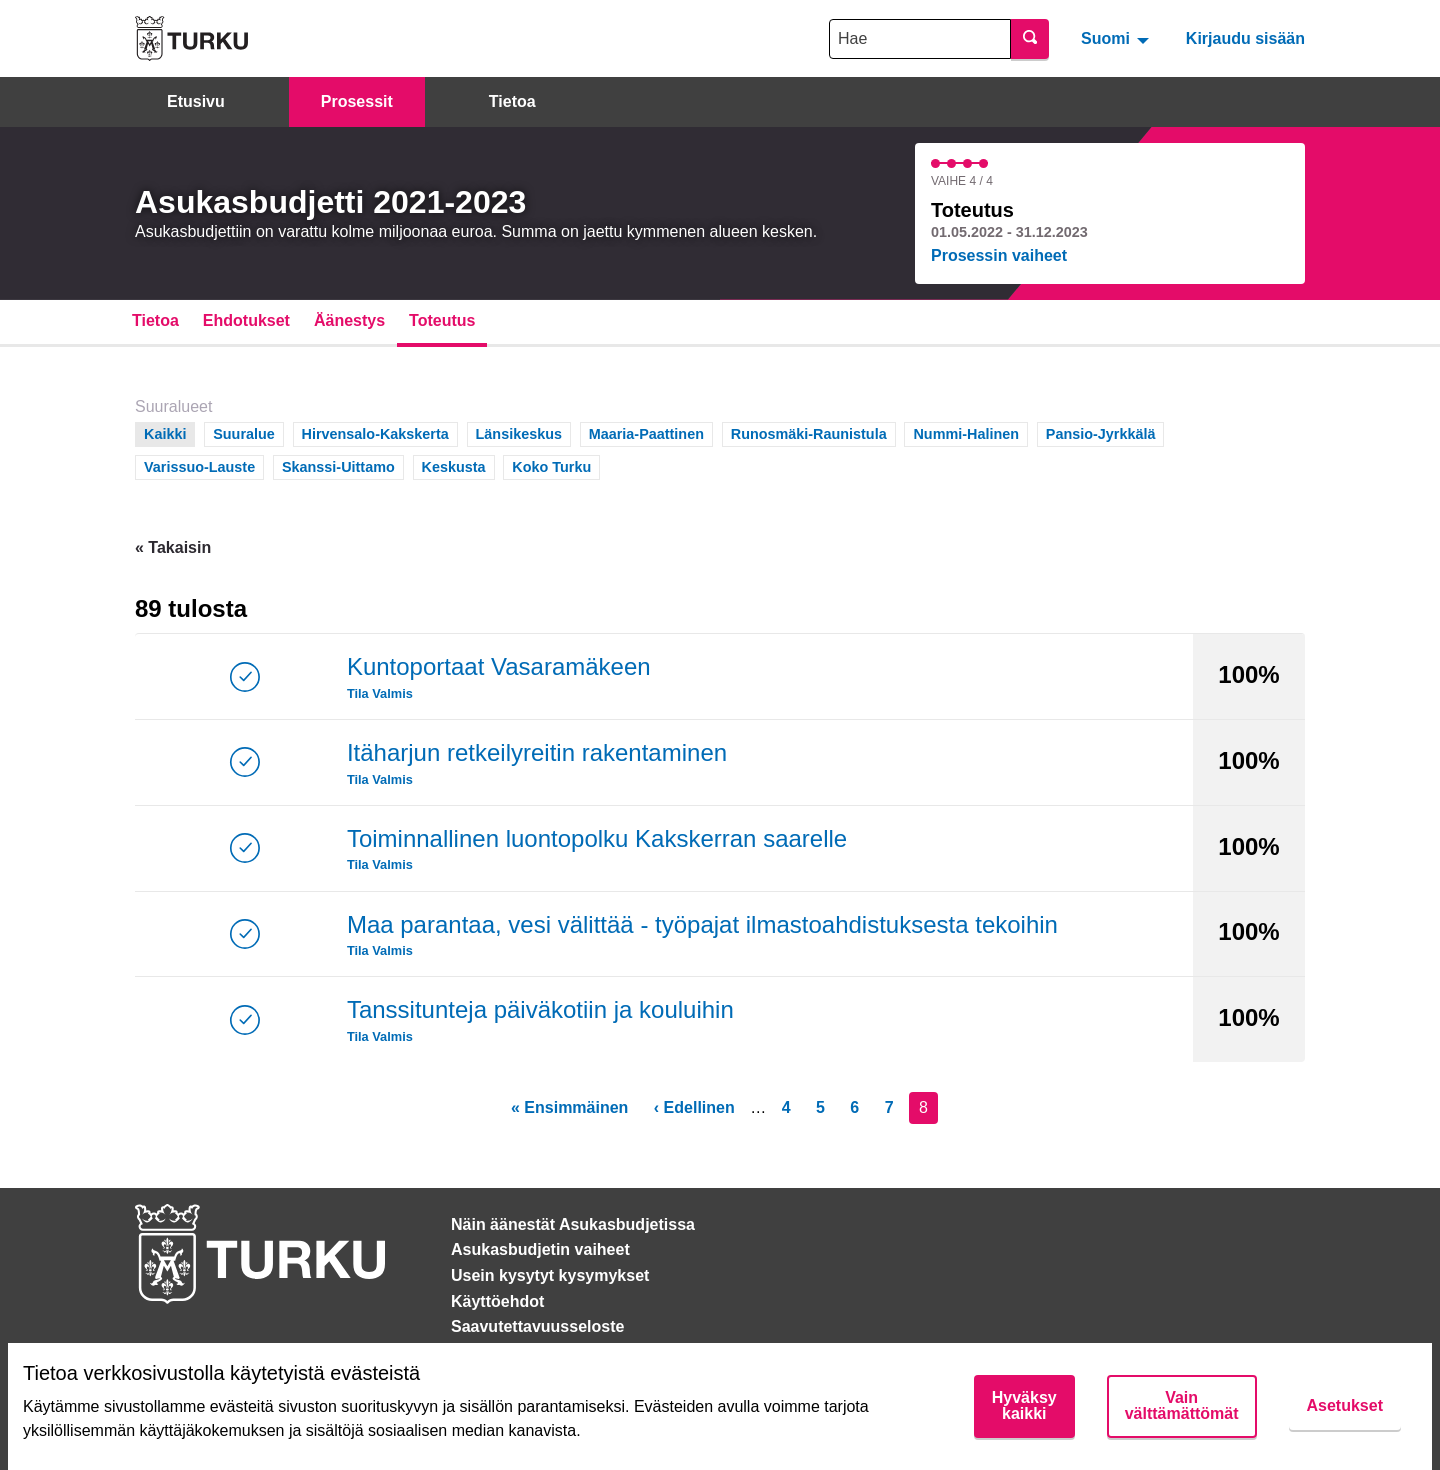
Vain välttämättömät (1182, 1405)
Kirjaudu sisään (1245, 38)
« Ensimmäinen (569, 1107)
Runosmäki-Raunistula (809, 432)
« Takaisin (173, 547)
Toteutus (442, 320)
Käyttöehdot (497, 1301)
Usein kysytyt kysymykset (550, 1275)
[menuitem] (1117, 38)
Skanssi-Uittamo (338, 465)
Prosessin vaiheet (999, 255)
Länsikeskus (519, 432)
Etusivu (196, 101)
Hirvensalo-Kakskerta (375, 432)
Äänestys (349, 320)
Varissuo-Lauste (199, 465)
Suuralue (244, 432)
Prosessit (357, 101)
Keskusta (454, 465)
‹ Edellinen (694, 1107)
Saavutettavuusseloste (537, 1326)
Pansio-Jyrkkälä (1101, 432)
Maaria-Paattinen (646, 432)
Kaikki (165, 432)
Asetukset (1345, 1405)
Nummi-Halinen (966, 432)
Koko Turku (551, 465)
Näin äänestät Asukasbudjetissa (573, 1224)
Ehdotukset (246, 320)
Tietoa (512, 101)
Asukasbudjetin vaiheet (540, 1249)
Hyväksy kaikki (1024, 1405)
